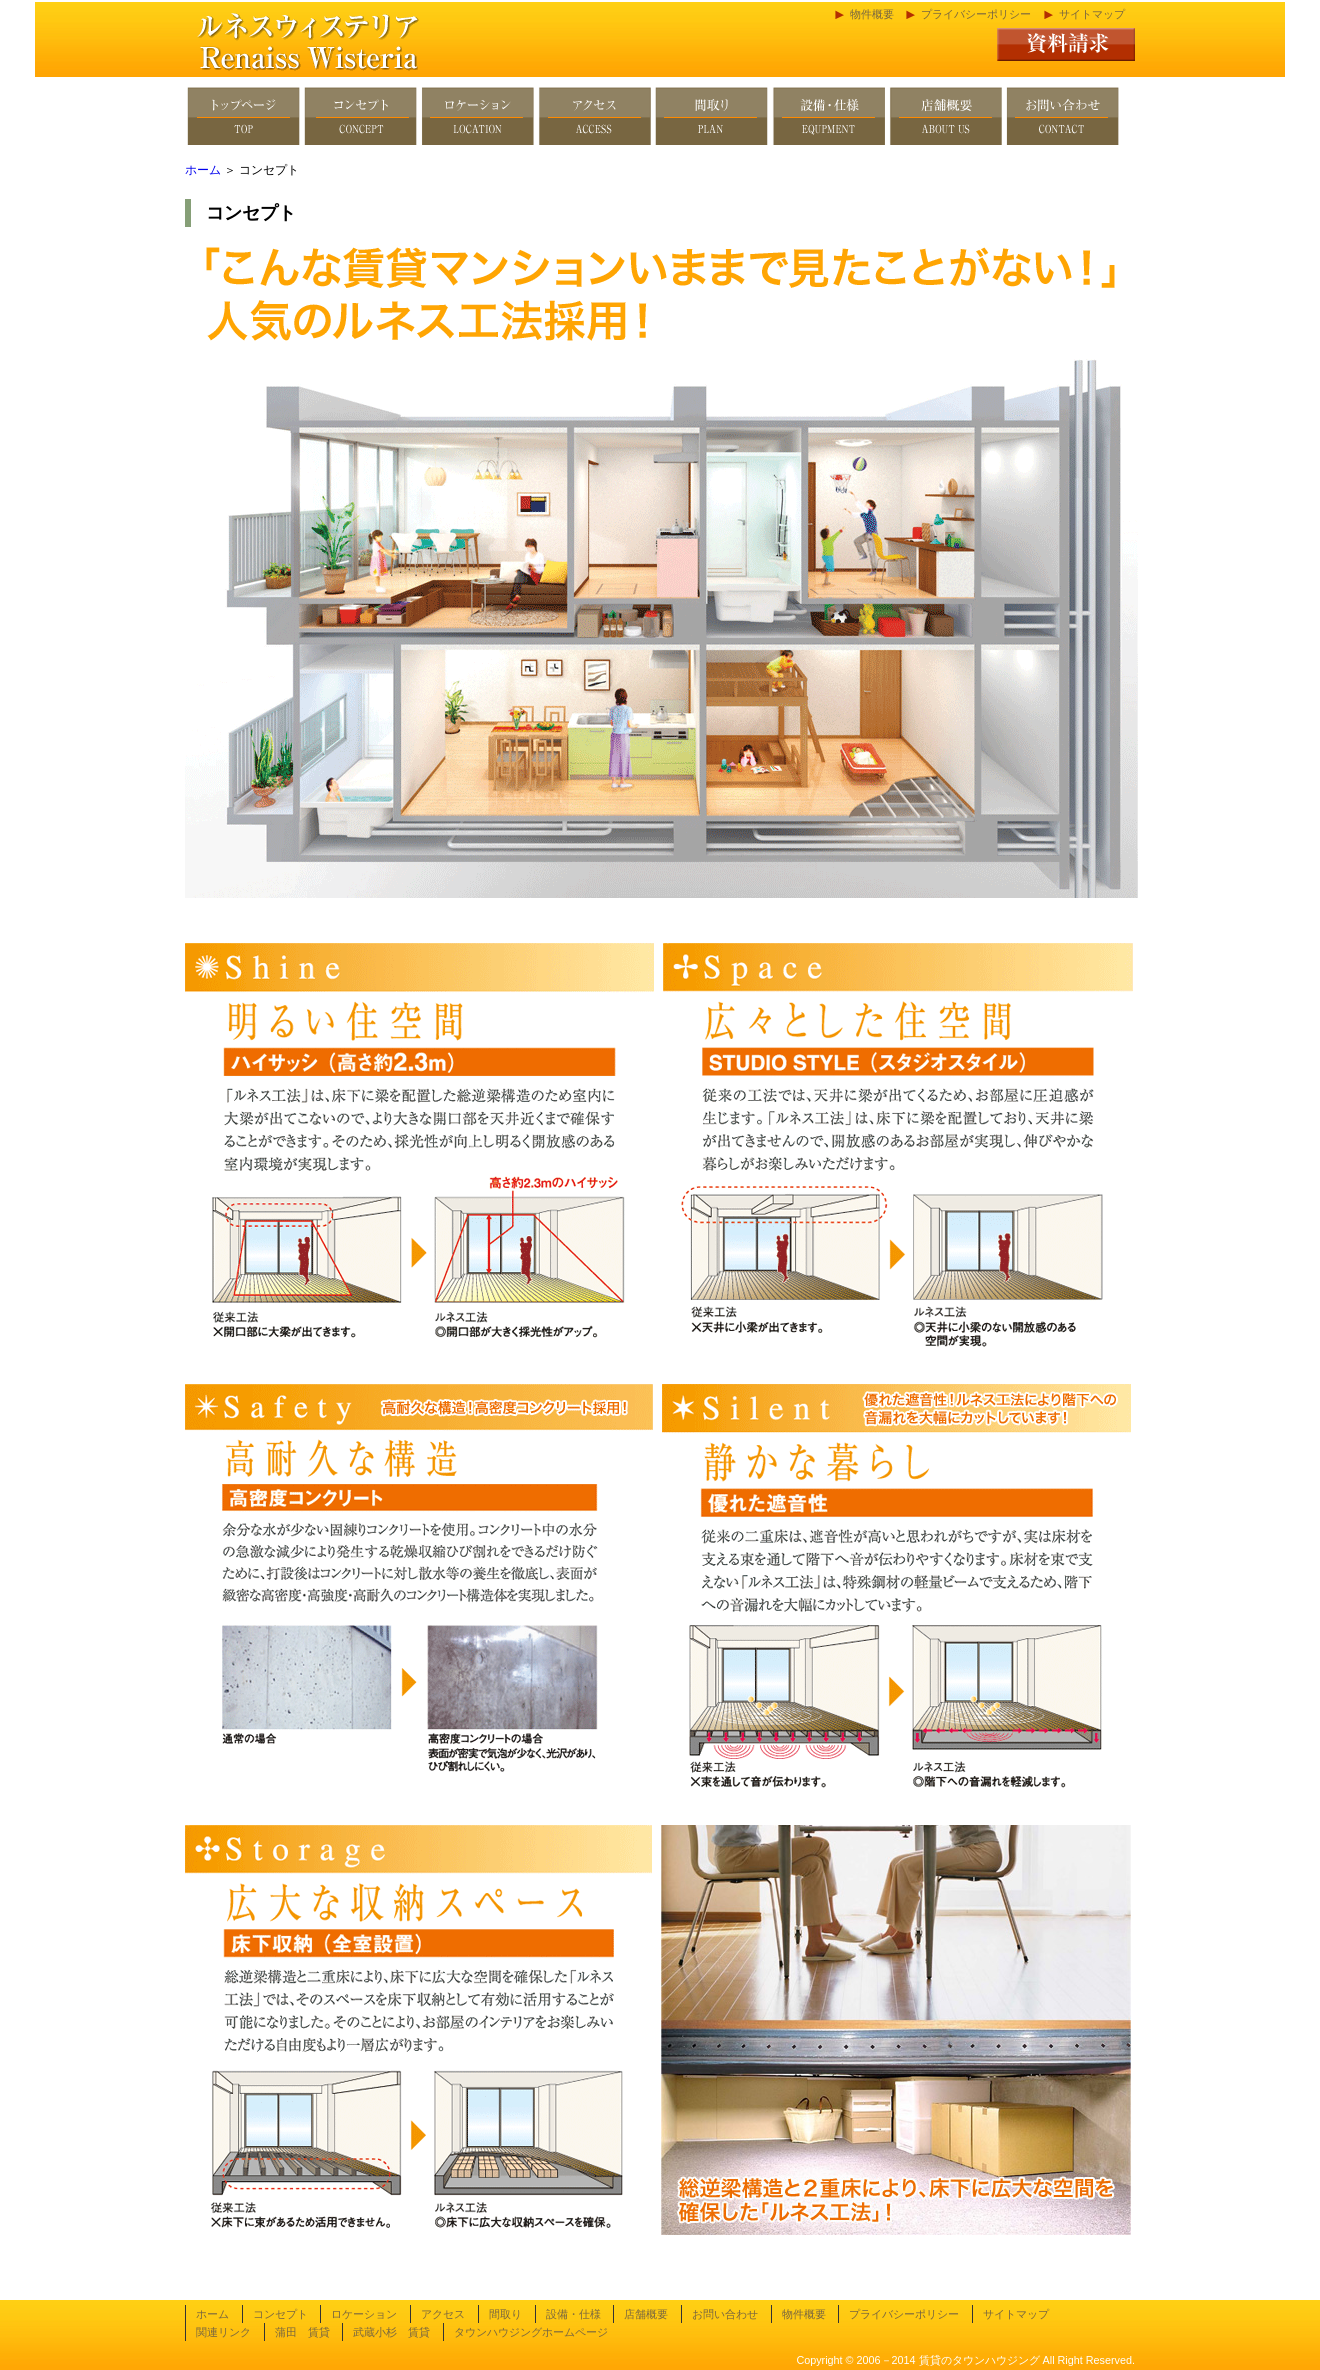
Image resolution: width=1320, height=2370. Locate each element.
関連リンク (223, 2332)
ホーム (203, 170)
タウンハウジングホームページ (531, 2332)
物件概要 (872, 14)
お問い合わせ (725, 2314)
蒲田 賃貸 (302, 2332)
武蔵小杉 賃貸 (391, 2332)
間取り (505, 2314)
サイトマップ (1092, 14)
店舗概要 (646, 2314)
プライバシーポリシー (976, 14)
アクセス (443, 2314)
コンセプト (280, 2314)
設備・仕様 (573, 2314)
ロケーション (364, 2314)
